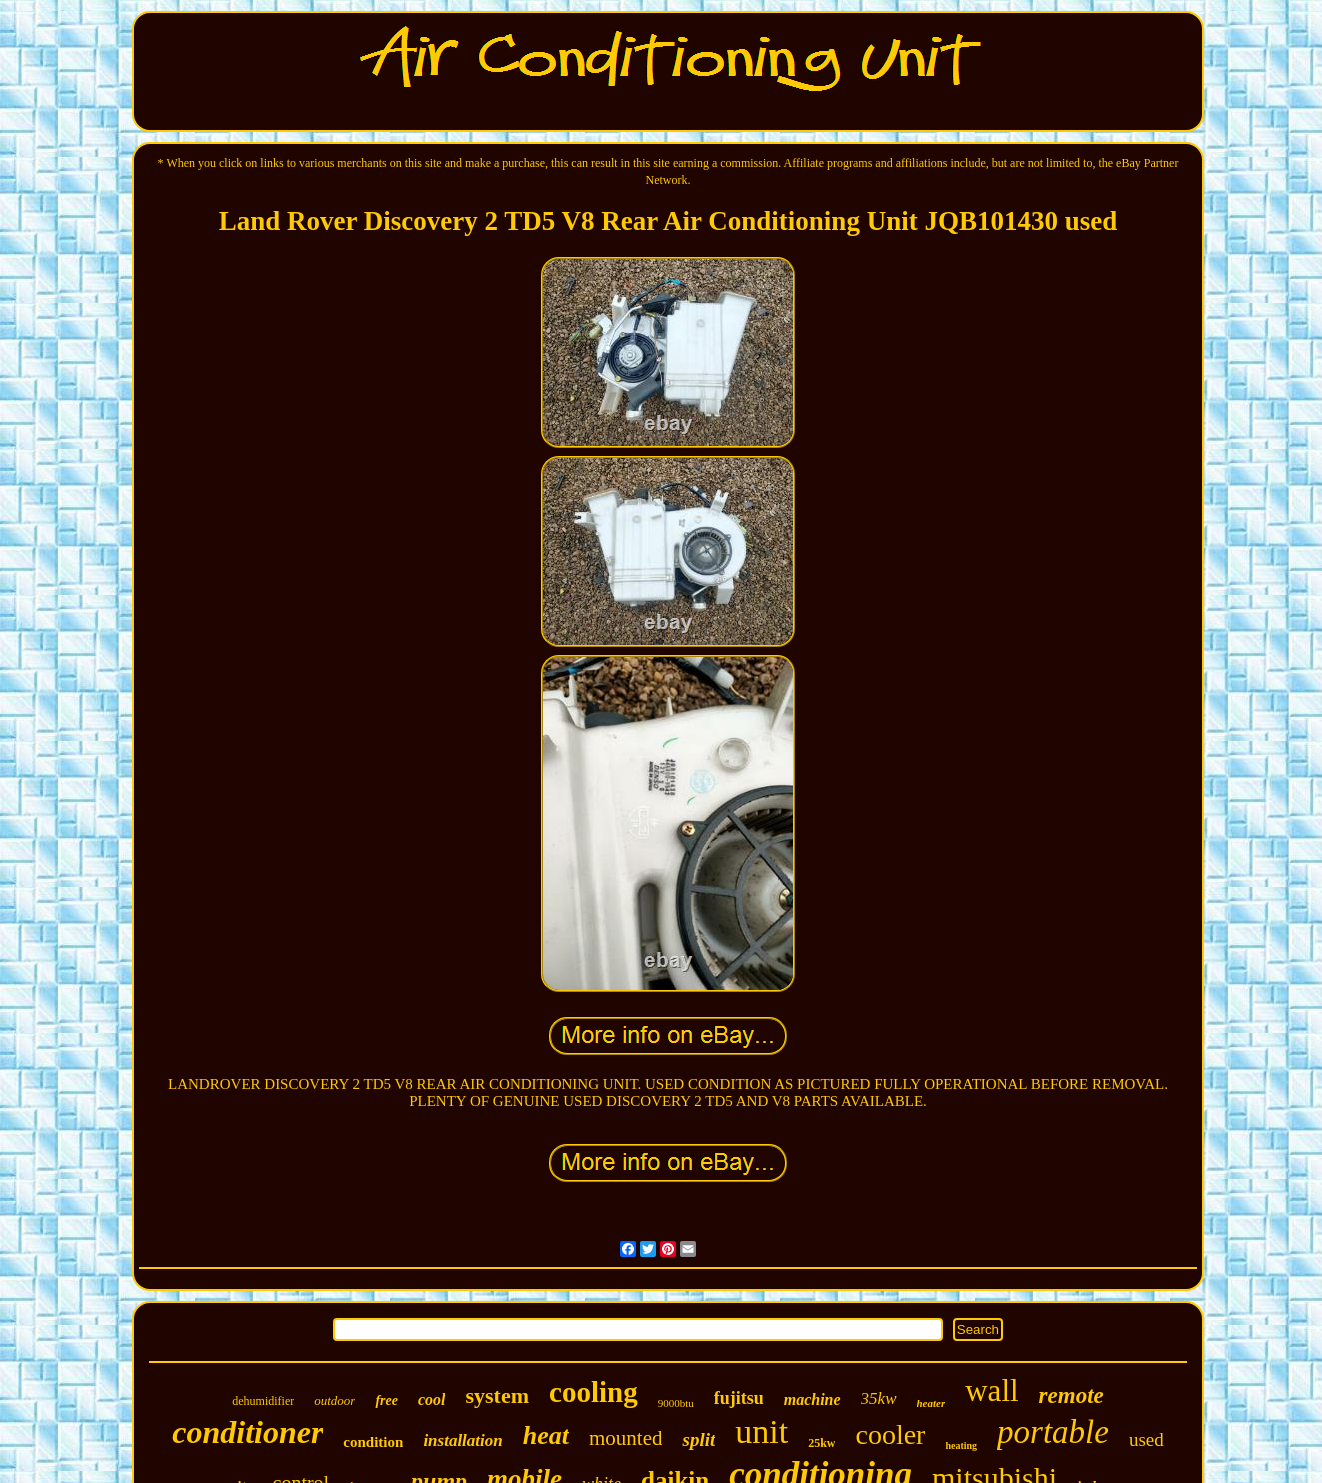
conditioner (247, 1432)
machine (812, 1399)
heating (961, 1445)
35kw (879, 1398)
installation (462, 1440)
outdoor (334, 1400)
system (497, 1395)
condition (373, 1442)
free (386, 1400)
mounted (626, 1438)
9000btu (676, 1403)
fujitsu (739, 1398)
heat (546, 1435)
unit (761, 1431)
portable (1053, 1432)
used (1146, 1439)
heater (931, 1403)
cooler (890, 1434)
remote (1071, 1395)
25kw (821, 1443)
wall (991, 1390)
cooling (593, 1392)
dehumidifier (263, 1401)
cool (432, 1399)
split (698, 1439)
